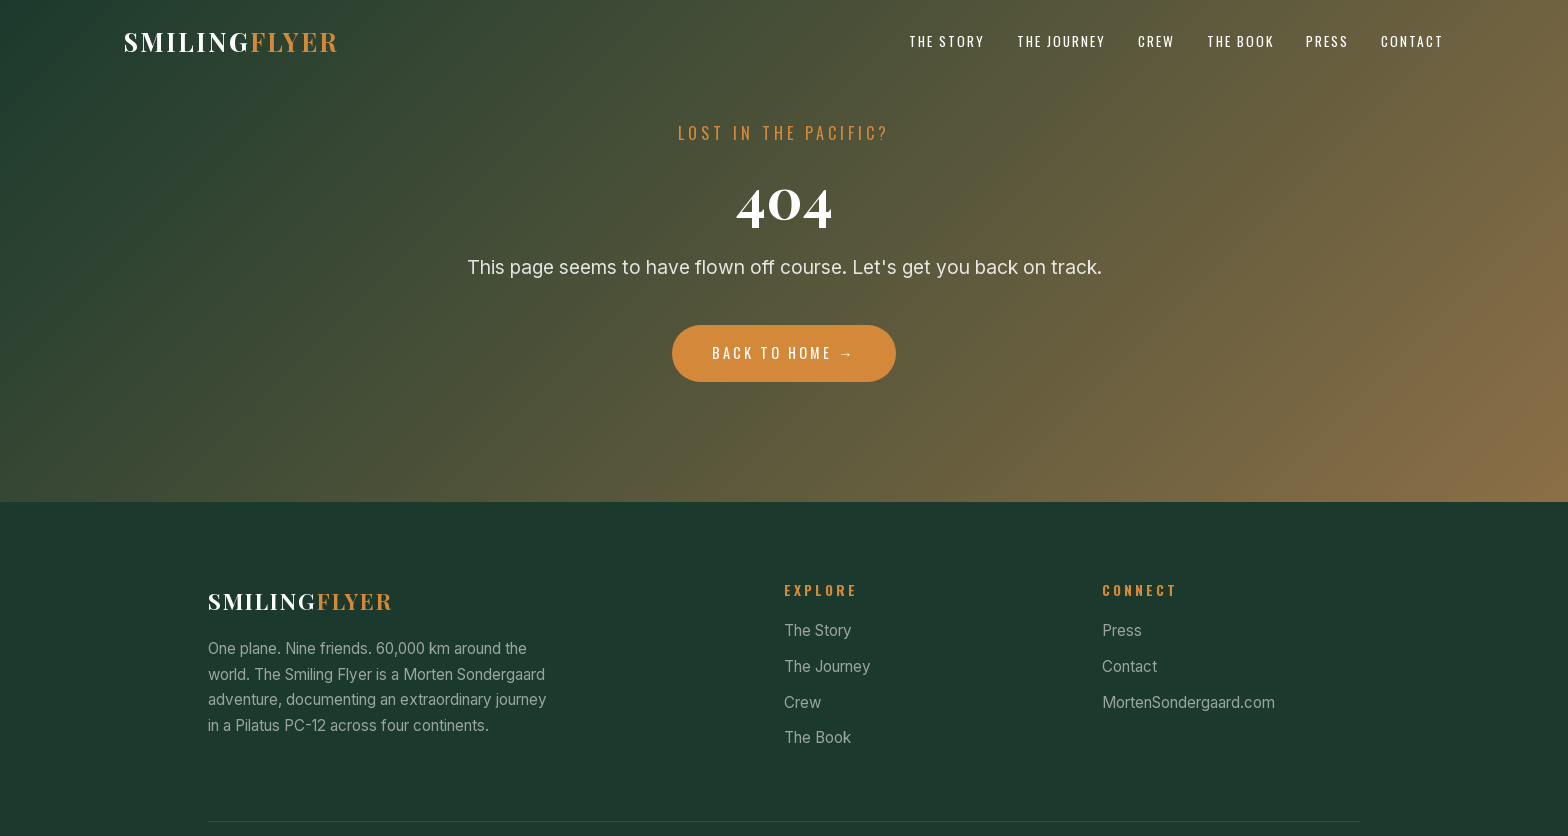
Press (1327, 41)
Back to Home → (783, 352)
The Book (1240, 41)
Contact (1412, 41)
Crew (1156, 41)
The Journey (1061, 41)
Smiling (231, 41)
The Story (947, 41)
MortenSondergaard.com (1188, 702)
